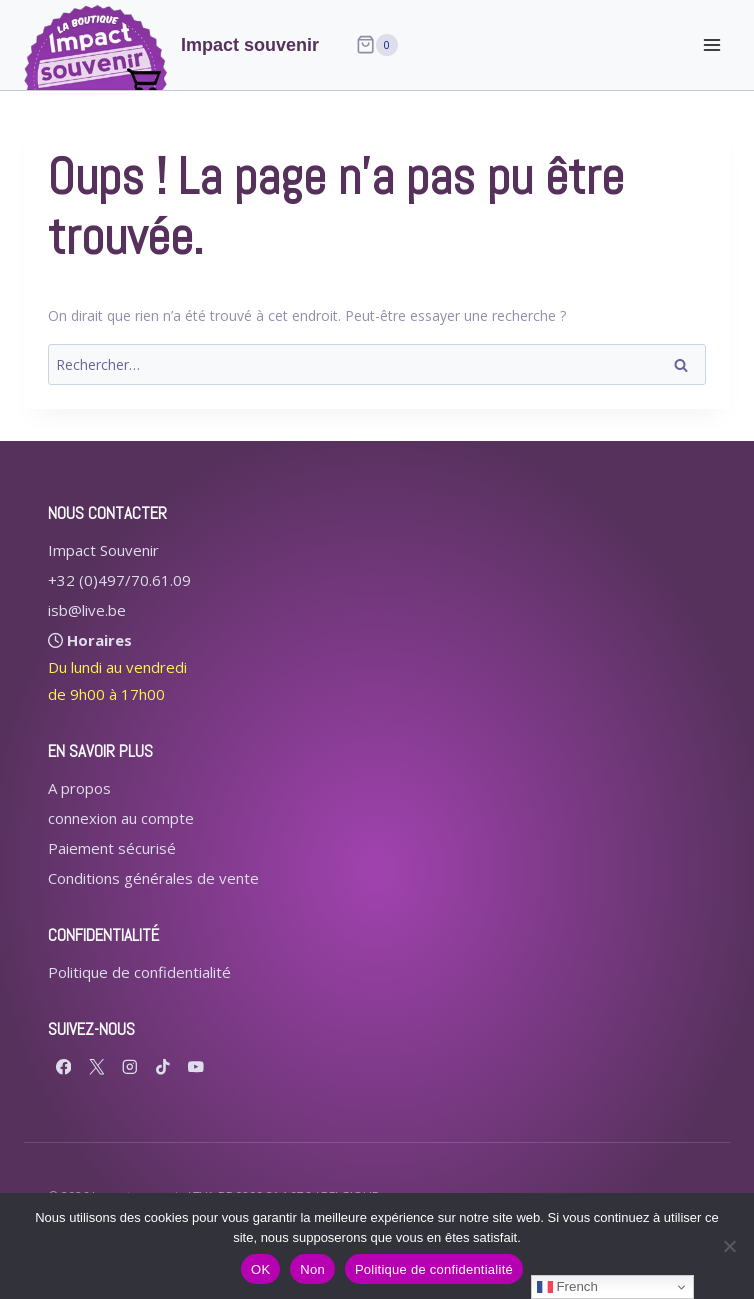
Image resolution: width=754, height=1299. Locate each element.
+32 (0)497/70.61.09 (119, 580)
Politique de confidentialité (139, 972)
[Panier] (377, 45)
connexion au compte (121, 818)
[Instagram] (129, 1066)
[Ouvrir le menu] (711, 44)
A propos (79, 788)
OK (260, 1269)
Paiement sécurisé (112, 848)
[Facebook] (63, 1066)
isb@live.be (87, 610)
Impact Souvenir (103, 550)
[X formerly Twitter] (96, 1066)
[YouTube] (195, 1066)
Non (312, 1269)
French (567, 1287)
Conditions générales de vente (153, 878)
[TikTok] (162, 1066)
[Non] (729, 1246)
